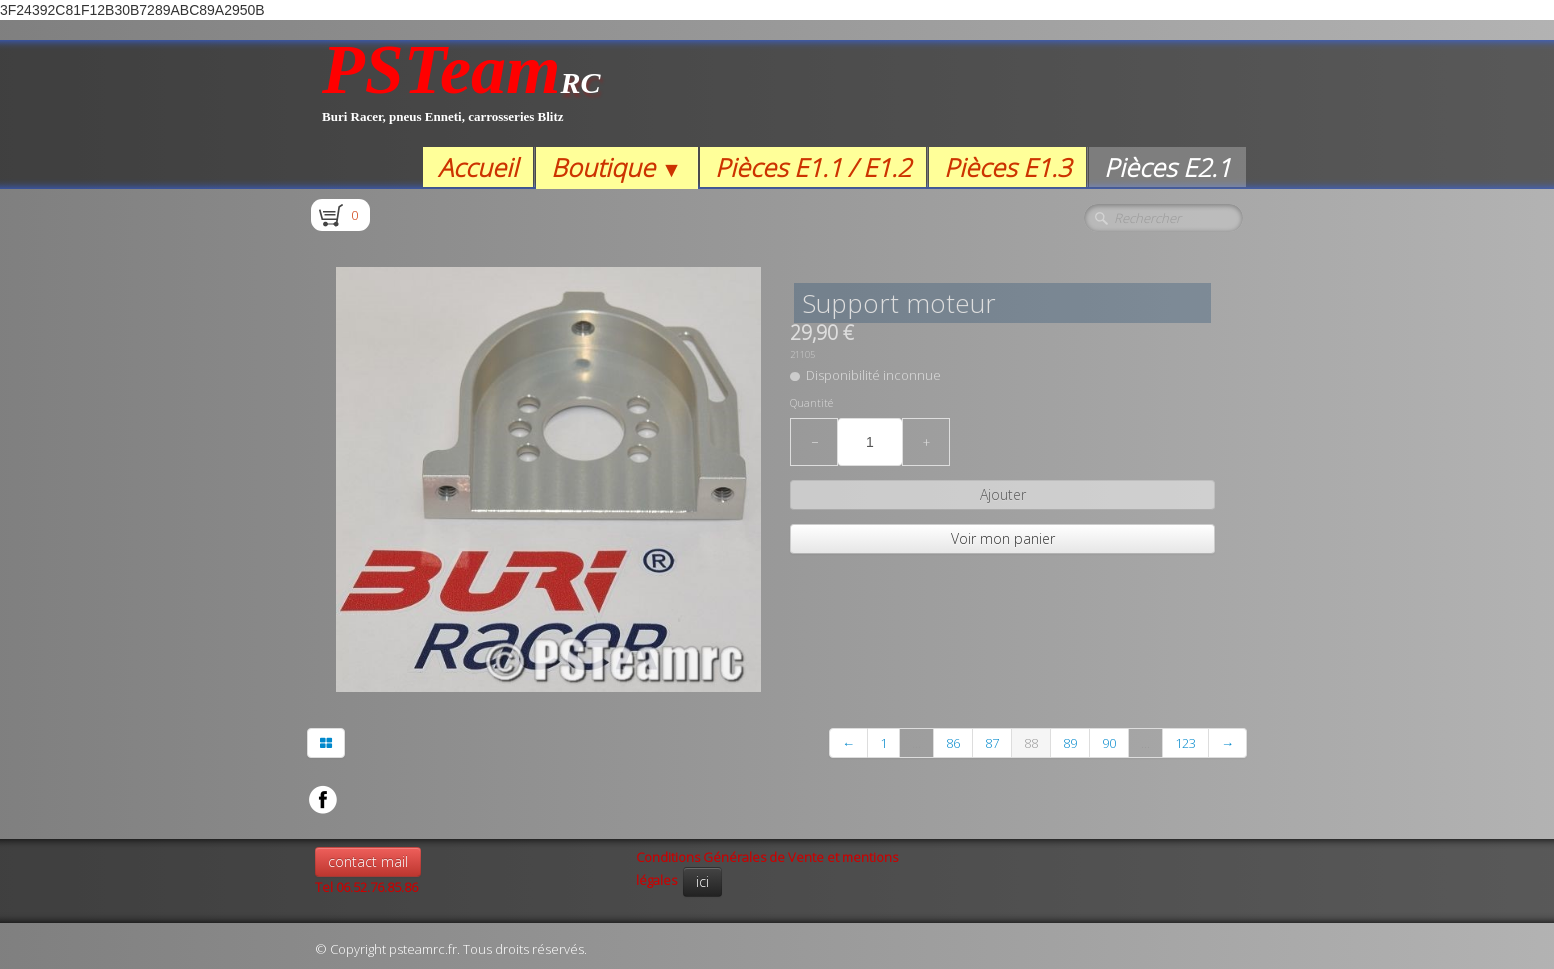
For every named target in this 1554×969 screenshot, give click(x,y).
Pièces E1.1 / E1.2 (813, 167)
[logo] (461, 93)
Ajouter (1003, 494)
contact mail (368, 861)
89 (1070, 743)
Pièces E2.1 (1167, 167)
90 (1109, 743)
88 (1031, 743)
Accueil (478, 167)
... (916, 743)
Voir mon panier (1003, 538)
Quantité (811, 403)
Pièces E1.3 (1007, 167)
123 (1185, 743)
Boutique (616, 167)
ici (702, 881)
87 (992, 743)
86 (953, 743)
